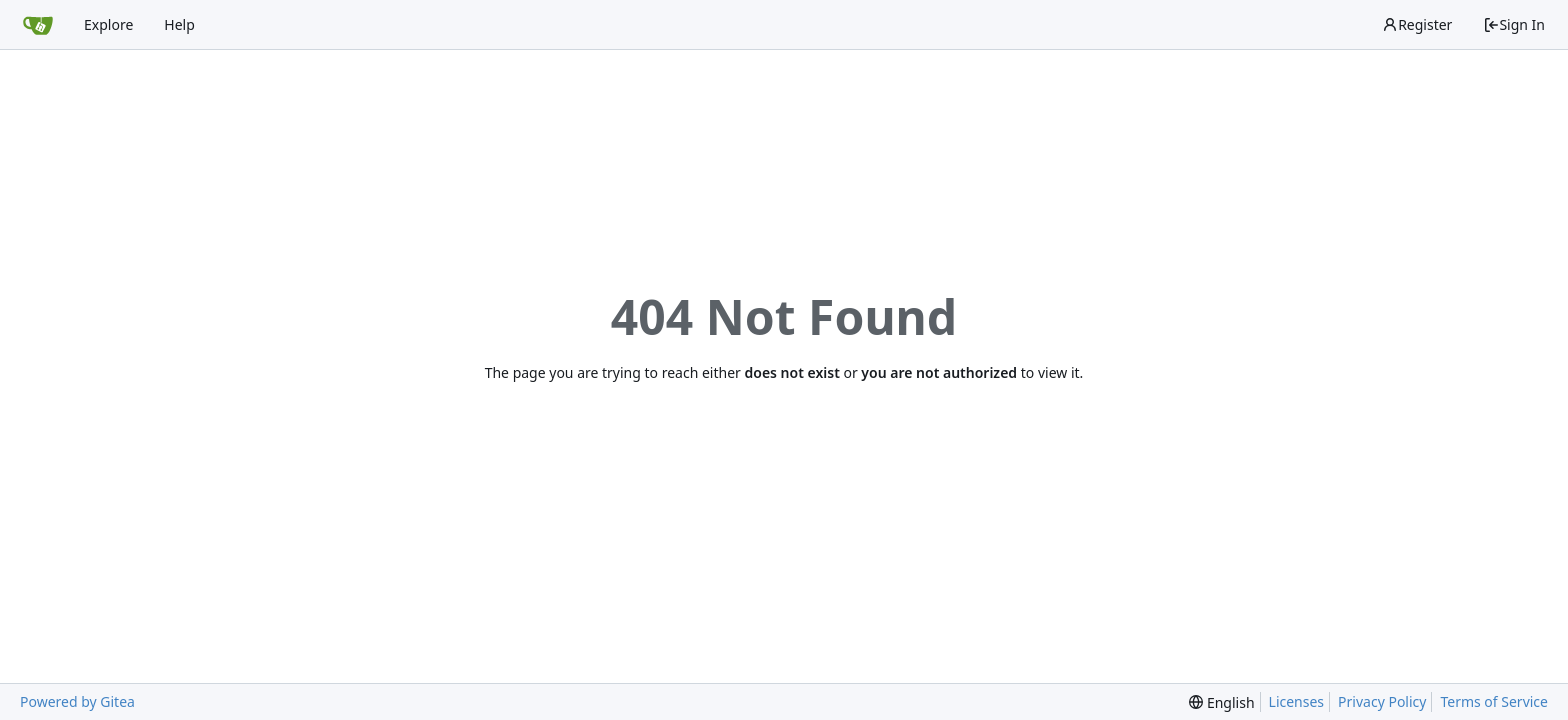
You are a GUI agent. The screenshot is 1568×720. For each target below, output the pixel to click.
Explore (108, 24)
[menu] (1221, 702)
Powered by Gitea (77, 701)
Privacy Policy (1382, 701)
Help (179, 24)
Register (1417, 24)
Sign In (1514, 24)
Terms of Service (1494, 701)
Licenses (1297, 701)
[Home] (38, 25)
